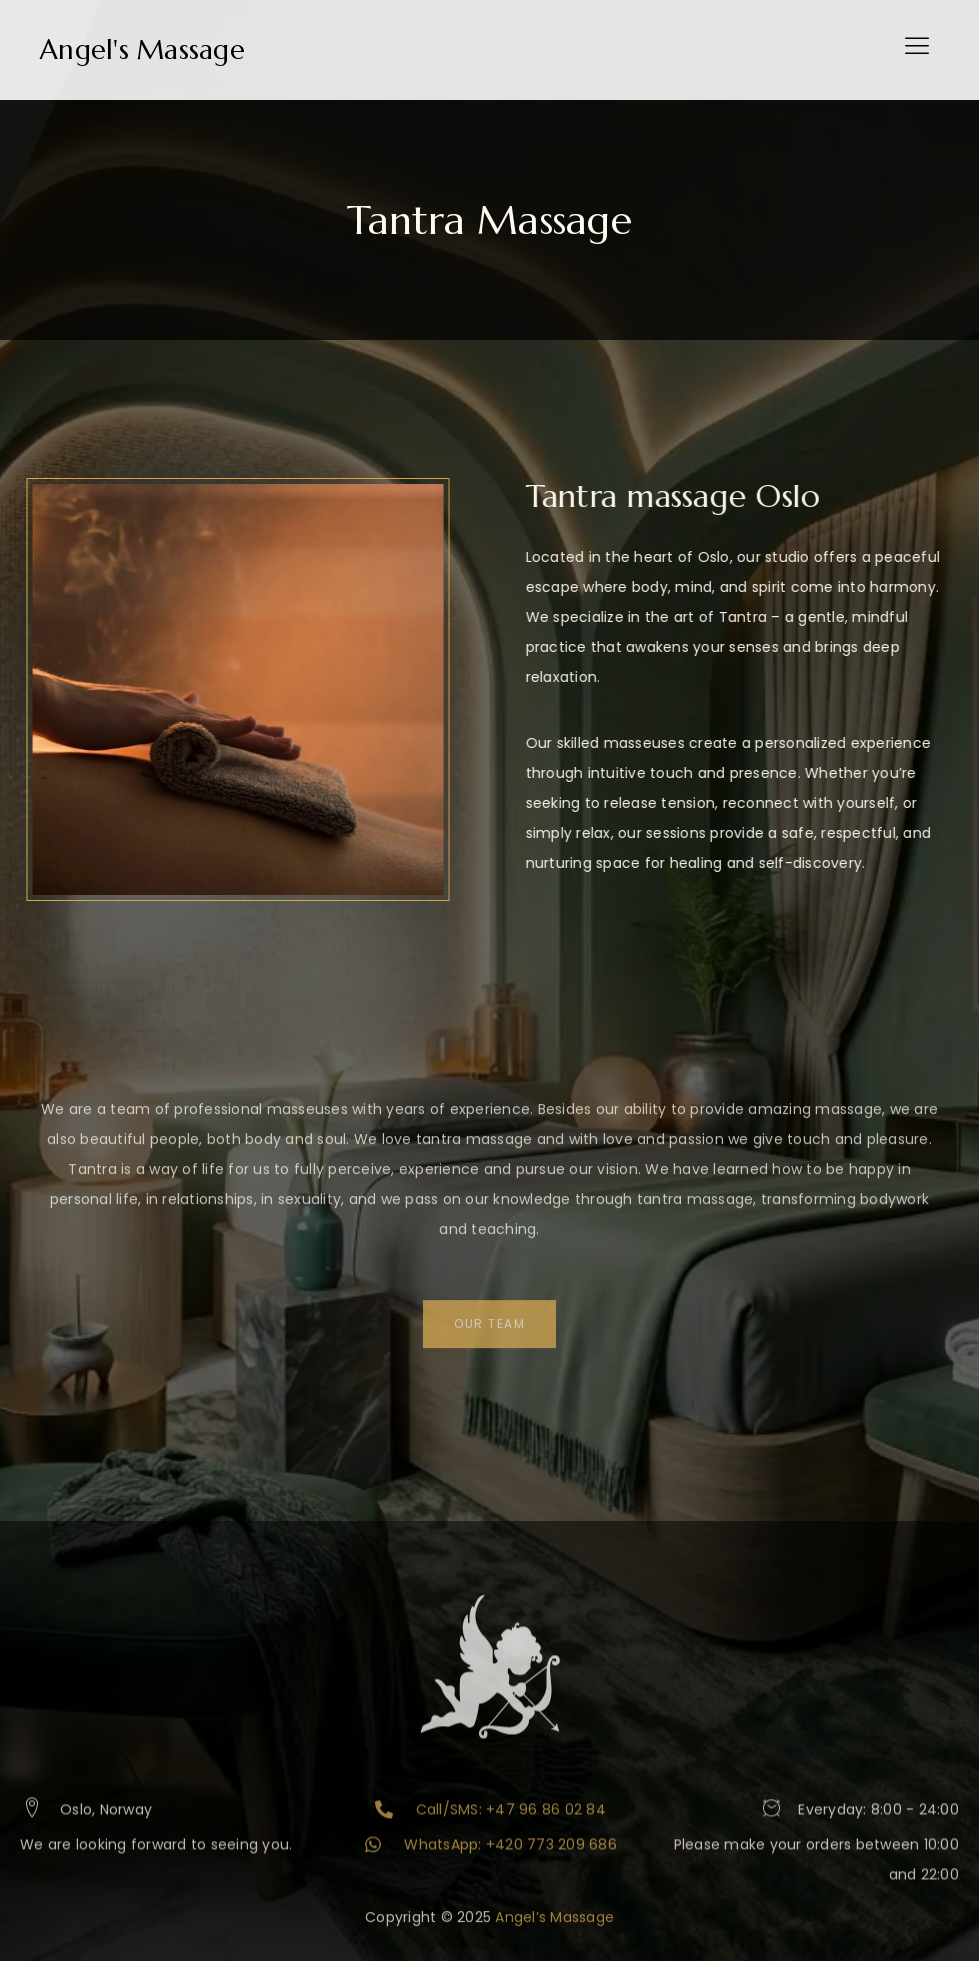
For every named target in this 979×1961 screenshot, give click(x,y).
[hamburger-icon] (916, 50)
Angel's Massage (142, 50)
